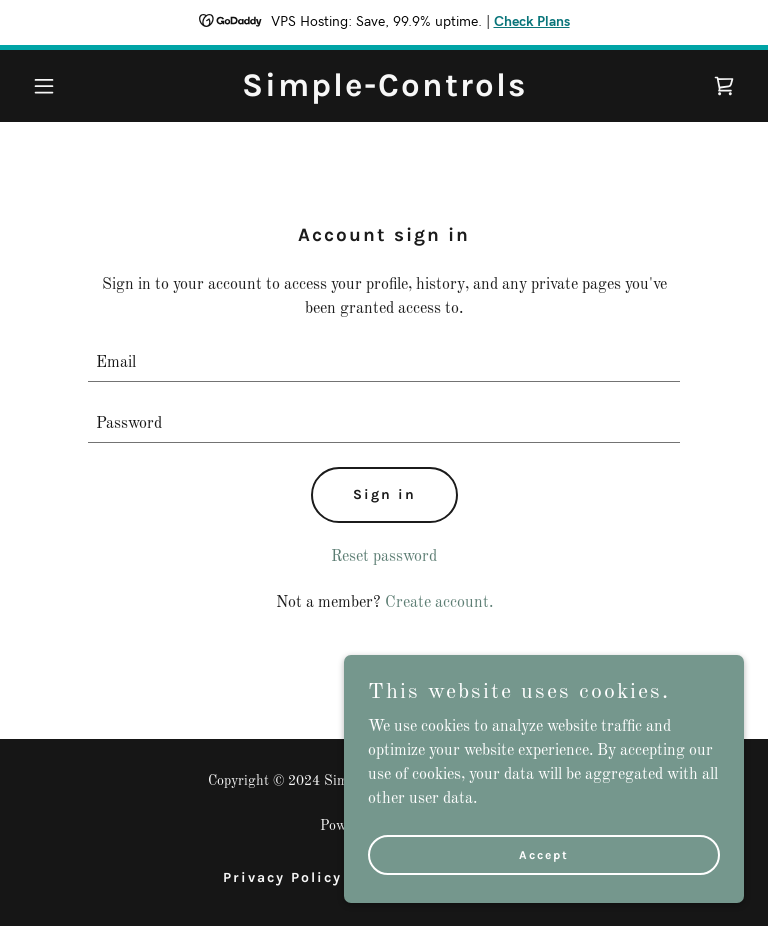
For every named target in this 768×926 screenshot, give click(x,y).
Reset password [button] (384, 557)
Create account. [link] (439, 603)
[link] (384, 92)
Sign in (384, 494)
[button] (78, 86)
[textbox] (384, 363)
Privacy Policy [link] (282, 877)
